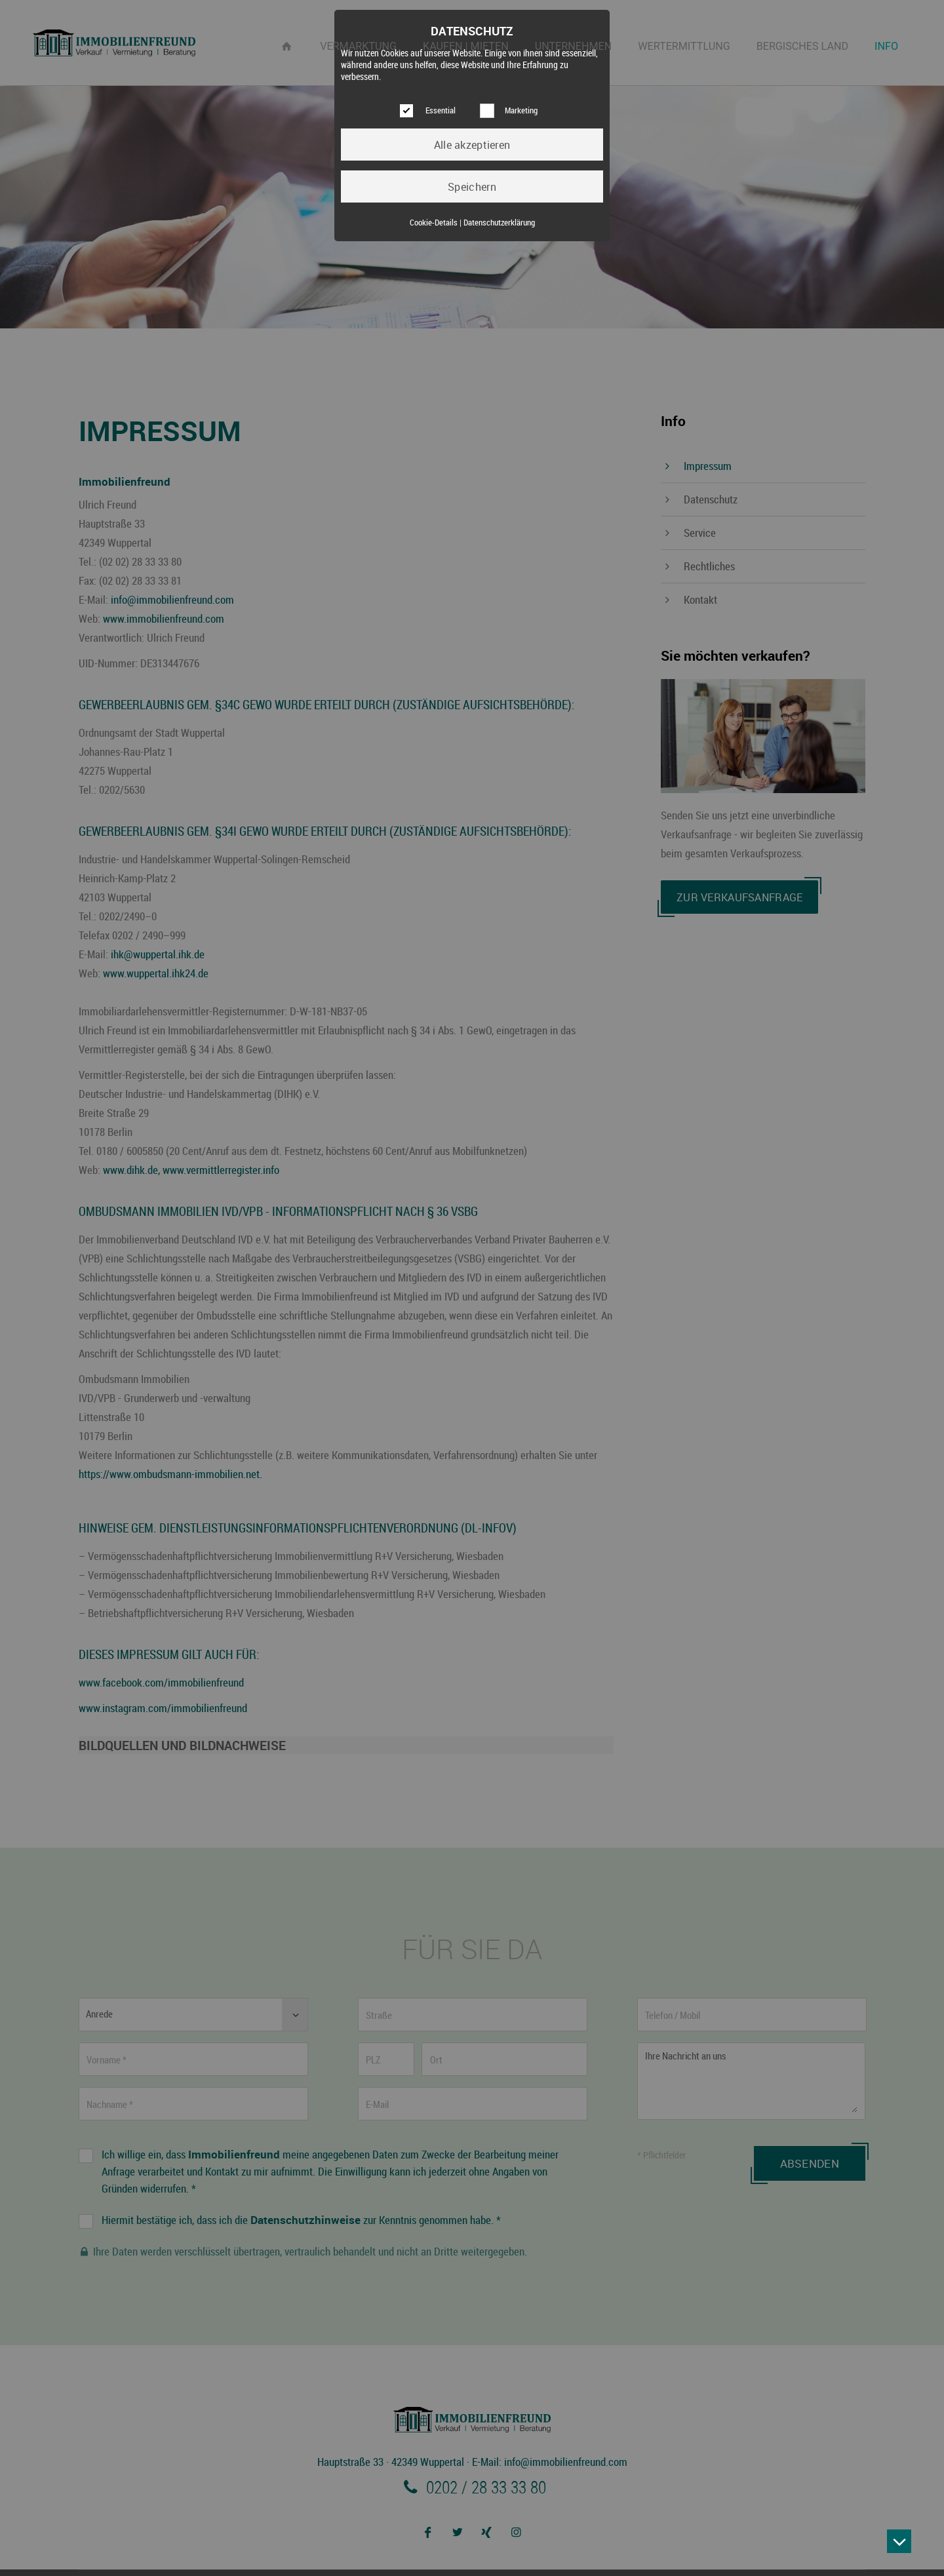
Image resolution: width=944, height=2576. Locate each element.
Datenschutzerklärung (499, 222)
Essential (440, 110)
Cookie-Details (434, 222)
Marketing (521, 110)
